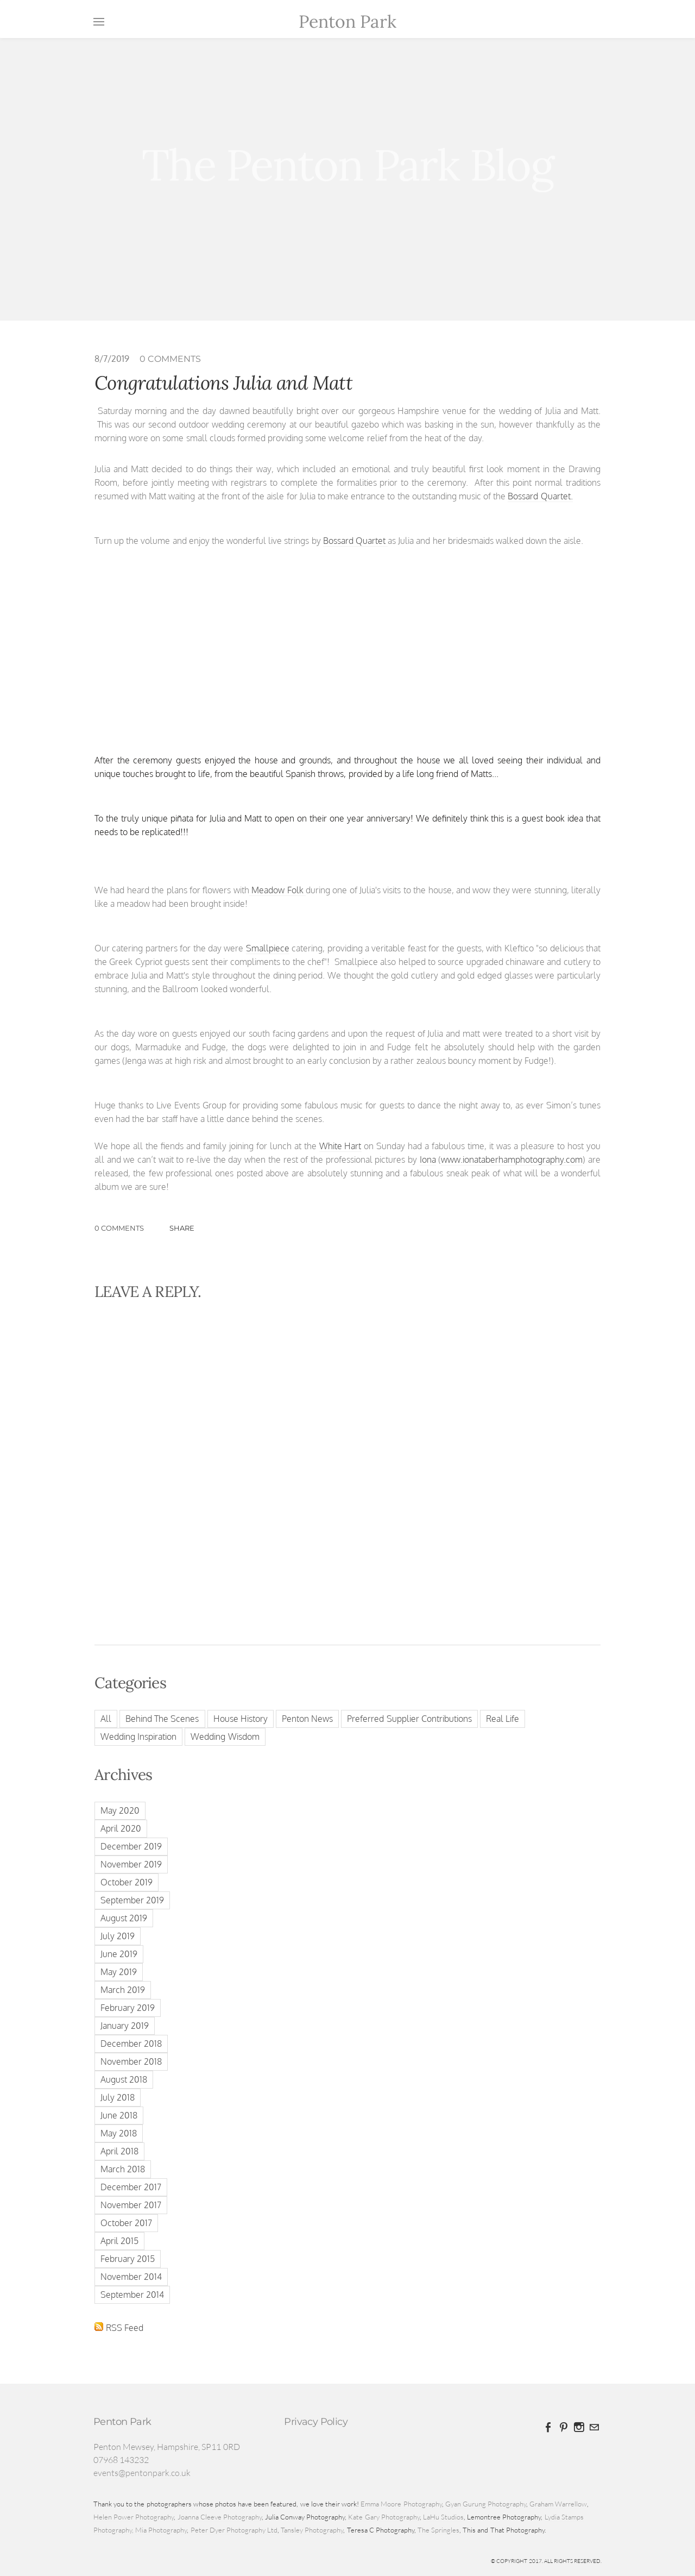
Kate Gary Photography (383, 2516)
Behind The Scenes (162, 1718)
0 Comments (170, 359)
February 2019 (127, 2007)
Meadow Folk (277, 890)
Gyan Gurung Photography (485, 2503)
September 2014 (132, 2294)
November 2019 (131, 1864)
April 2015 (119, 2240)
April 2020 (120, 1828)
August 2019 (123, 1918)
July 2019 (117, 1936)
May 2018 (118, 2133)
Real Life (502, 1718)
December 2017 (130, 2187)
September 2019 (132, 1900)
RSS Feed (124, 2327)
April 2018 (119, 2151)
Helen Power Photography (133, 2516)
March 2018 (122, 2169)
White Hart (340, 1145)
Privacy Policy (316, 2422)
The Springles (438, 2529)
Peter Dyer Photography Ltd (234, 2529)
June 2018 (118, 2115)
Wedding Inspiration (138, 1736)
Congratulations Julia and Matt (223, 383)
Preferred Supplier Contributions (409, 1718)
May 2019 (118, 1971)
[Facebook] (548, 2427)
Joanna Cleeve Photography (220, 2516)
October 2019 (126, 1882)
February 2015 (127, 2258)
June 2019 (118, 1953)
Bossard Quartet (355, 540)
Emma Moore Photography (401, 2503)
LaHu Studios (443, 2516)
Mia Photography (161, 2529)
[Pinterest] (563, 2427)
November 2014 (131, 2276)
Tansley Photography (312, 2529)
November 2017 (130, 2204)
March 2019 (122, 1989)
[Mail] (594, 2427)
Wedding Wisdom (225, 1736)
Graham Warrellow (558, 2503)
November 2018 (131, 2061)
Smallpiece (267, 948)
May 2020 (120, 1810)
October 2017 (126, 2222)
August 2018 (123, 2079)
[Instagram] (579, 2427)
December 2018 (131, 2043)
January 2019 (124, 2025)
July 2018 (117, 2097)
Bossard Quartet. (540, 496)
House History (240, 1718)
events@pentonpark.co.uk (142, 2472)
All (105, 1718)
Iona (428, 1159)
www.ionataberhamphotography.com (512, 1159)
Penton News (307, 1718)
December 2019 (131, 1846)
